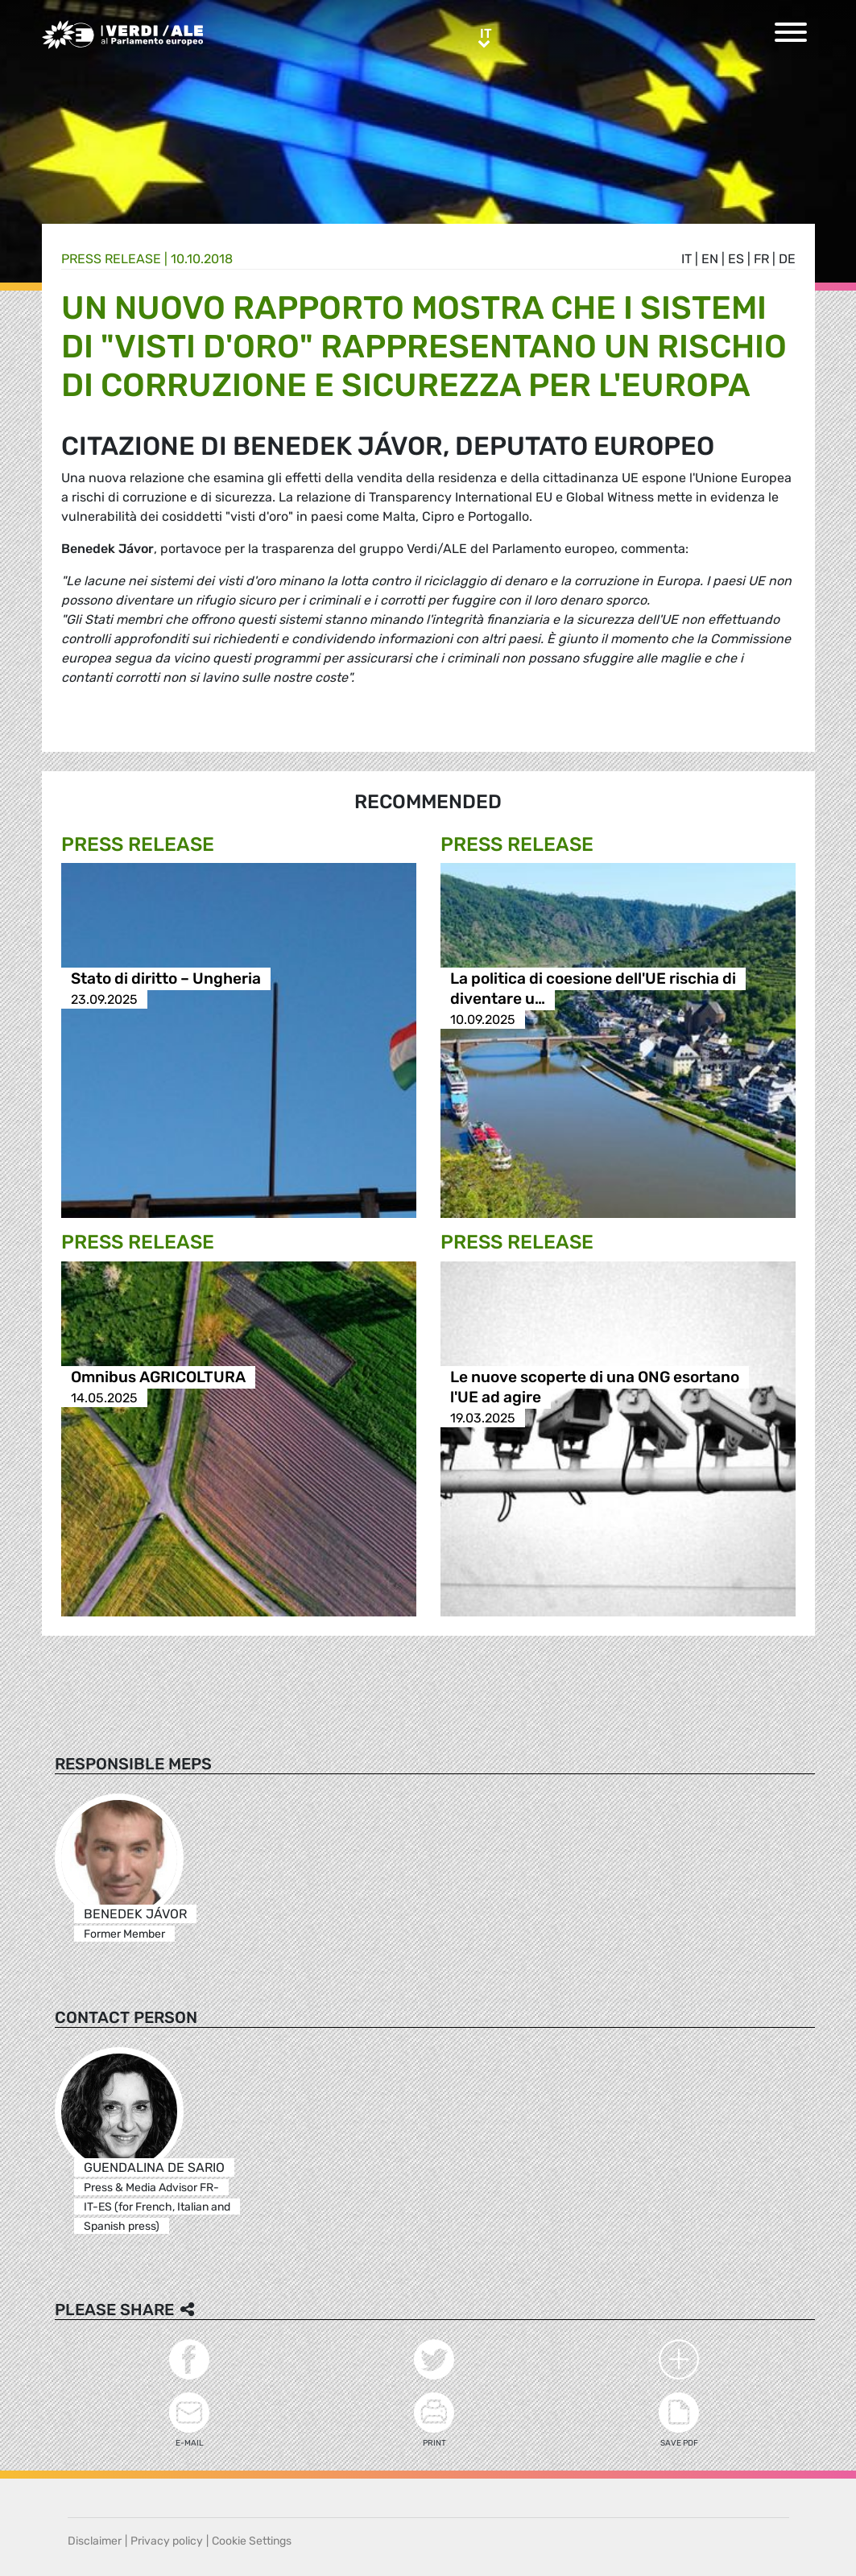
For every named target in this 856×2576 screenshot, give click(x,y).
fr (761, 258)
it (686, 258)
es (736, 258)
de (787, 258)
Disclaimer (95, 2541)
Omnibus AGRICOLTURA (158, 1377)
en (709, 258)
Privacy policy (166, 2541)
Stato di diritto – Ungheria (166, 979)
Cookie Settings (252, 2541)
